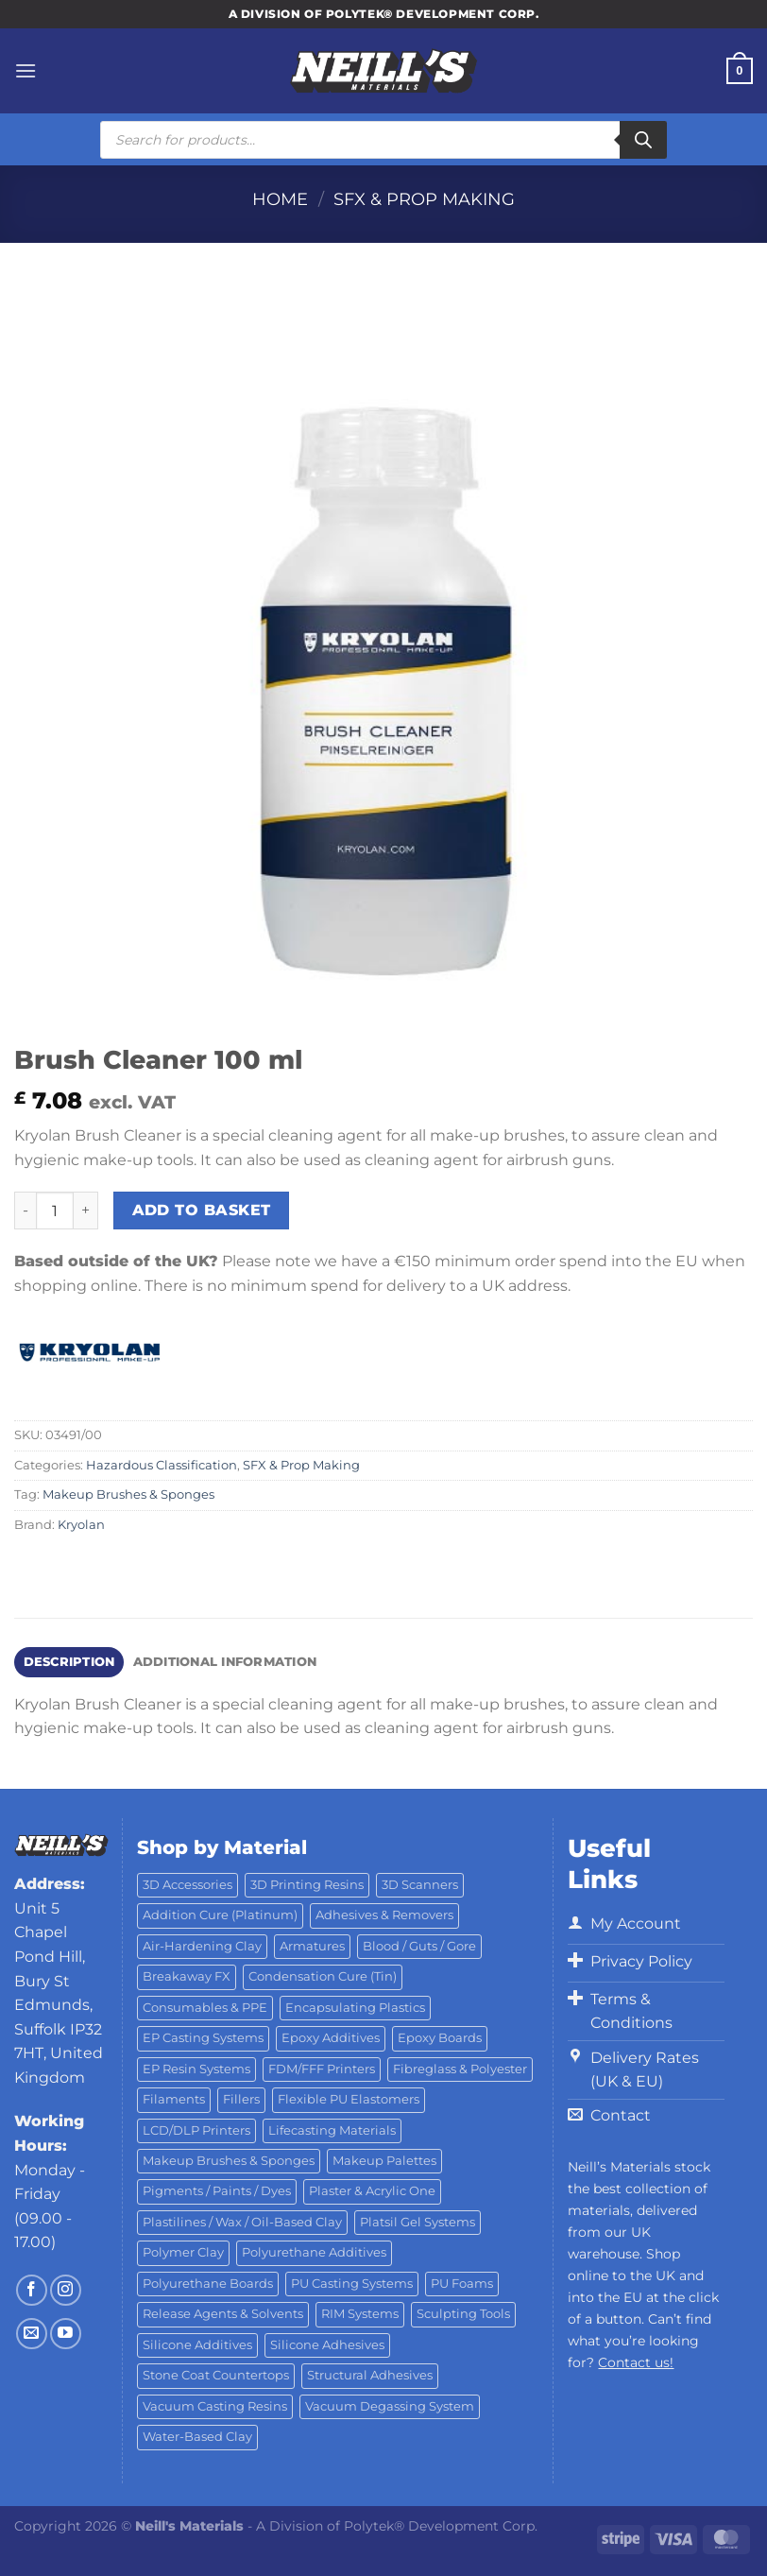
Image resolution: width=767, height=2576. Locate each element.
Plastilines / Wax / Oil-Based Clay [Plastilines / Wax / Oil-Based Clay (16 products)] (242, 2222)
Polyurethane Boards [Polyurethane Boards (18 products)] (208, 2283)
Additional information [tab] (225, 1662)
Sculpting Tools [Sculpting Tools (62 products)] (463, 2314)
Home (280, 199)
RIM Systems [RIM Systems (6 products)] (360, 2314)
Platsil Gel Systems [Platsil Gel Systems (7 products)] (417, 2222)
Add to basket (201, 1210)
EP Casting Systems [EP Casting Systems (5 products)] (203, 2038)
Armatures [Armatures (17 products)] (312, 1946)
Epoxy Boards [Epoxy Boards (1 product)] (440, 2038)
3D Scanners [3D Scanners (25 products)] (420, 1885)
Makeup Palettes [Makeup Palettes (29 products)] (384, 2161)
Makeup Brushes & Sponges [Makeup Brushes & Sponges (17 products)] (229, 2161)
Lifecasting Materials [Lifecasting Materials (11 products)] (332, 2130)
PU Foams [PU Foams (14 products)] (462, 2283)
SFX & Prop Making (424, 199)
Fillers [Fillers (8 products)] (241, 2099)
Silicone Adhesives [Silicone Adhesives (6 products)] (327, 2345)
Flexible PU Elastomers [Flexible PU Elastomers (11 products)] (348, 2099)
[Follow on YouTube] (65, 2333)
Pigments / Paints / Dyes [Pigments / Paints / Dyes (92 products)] (217, 2191)
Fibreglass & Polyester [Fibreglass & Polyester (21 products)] (460, 2069)
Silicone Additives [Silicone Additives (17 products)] (197, 2345)
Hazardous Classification (161, 1465)
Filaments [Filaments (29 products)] (174, 2099)
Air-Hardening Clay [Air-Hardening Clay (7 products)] (202, 1946)
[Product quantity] (55, 1210)
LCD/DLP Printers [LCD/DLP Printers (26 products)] (196, 2130)
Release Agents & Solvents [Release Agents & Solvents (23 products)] (223, 2314)
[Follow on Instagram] (65, 2290)
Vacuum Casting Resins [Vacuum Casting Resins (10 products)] (215, 2406)
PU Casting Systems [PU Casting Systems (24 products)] (352, 2283)
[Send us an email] (31, 2333)
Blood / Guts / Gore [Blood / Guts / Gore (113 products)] (419, 1946)
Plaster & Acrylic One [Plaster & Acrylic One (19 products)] (372, 2191)
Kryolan (81, 1525)
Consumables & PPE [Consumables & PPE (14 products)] (205, 2008)
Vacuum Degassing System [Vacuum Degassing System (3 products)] (389, 2406)
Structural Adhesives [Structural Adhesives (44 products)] (370, 2375)
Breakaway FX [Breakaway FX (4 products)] (186, 1976)
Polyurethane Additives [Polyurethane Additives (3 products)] (314, 2252)
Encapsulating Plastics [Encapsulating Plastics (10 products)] (355, 2008)
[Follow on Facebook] (31, 2290)
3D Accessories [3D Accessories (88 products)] (187, 1885)
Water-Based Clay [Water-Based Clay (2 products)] (197, 2437)
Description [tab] (69, 1662)
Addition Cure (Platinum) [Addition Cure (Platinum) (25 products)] (220, 1915)
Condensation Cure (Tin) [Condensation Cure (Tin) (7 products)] (322, 1976)
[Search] (643, 140)
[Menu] (25, 70)
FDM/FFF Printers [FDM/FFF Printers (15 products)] (321, 2069)
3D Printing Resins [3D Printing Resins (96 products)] (307, 1885)
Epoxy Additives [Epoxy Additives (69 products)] (330, 2038)
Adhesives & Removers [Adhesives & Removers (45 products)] (384, 1915)
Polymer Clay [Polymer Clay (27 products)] (183, 2252)
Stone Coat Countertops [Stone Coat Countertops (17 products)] (216, 2375)
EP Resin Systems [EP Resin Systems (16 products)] (196, 2069)
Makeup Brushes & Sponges (128, 1494)
